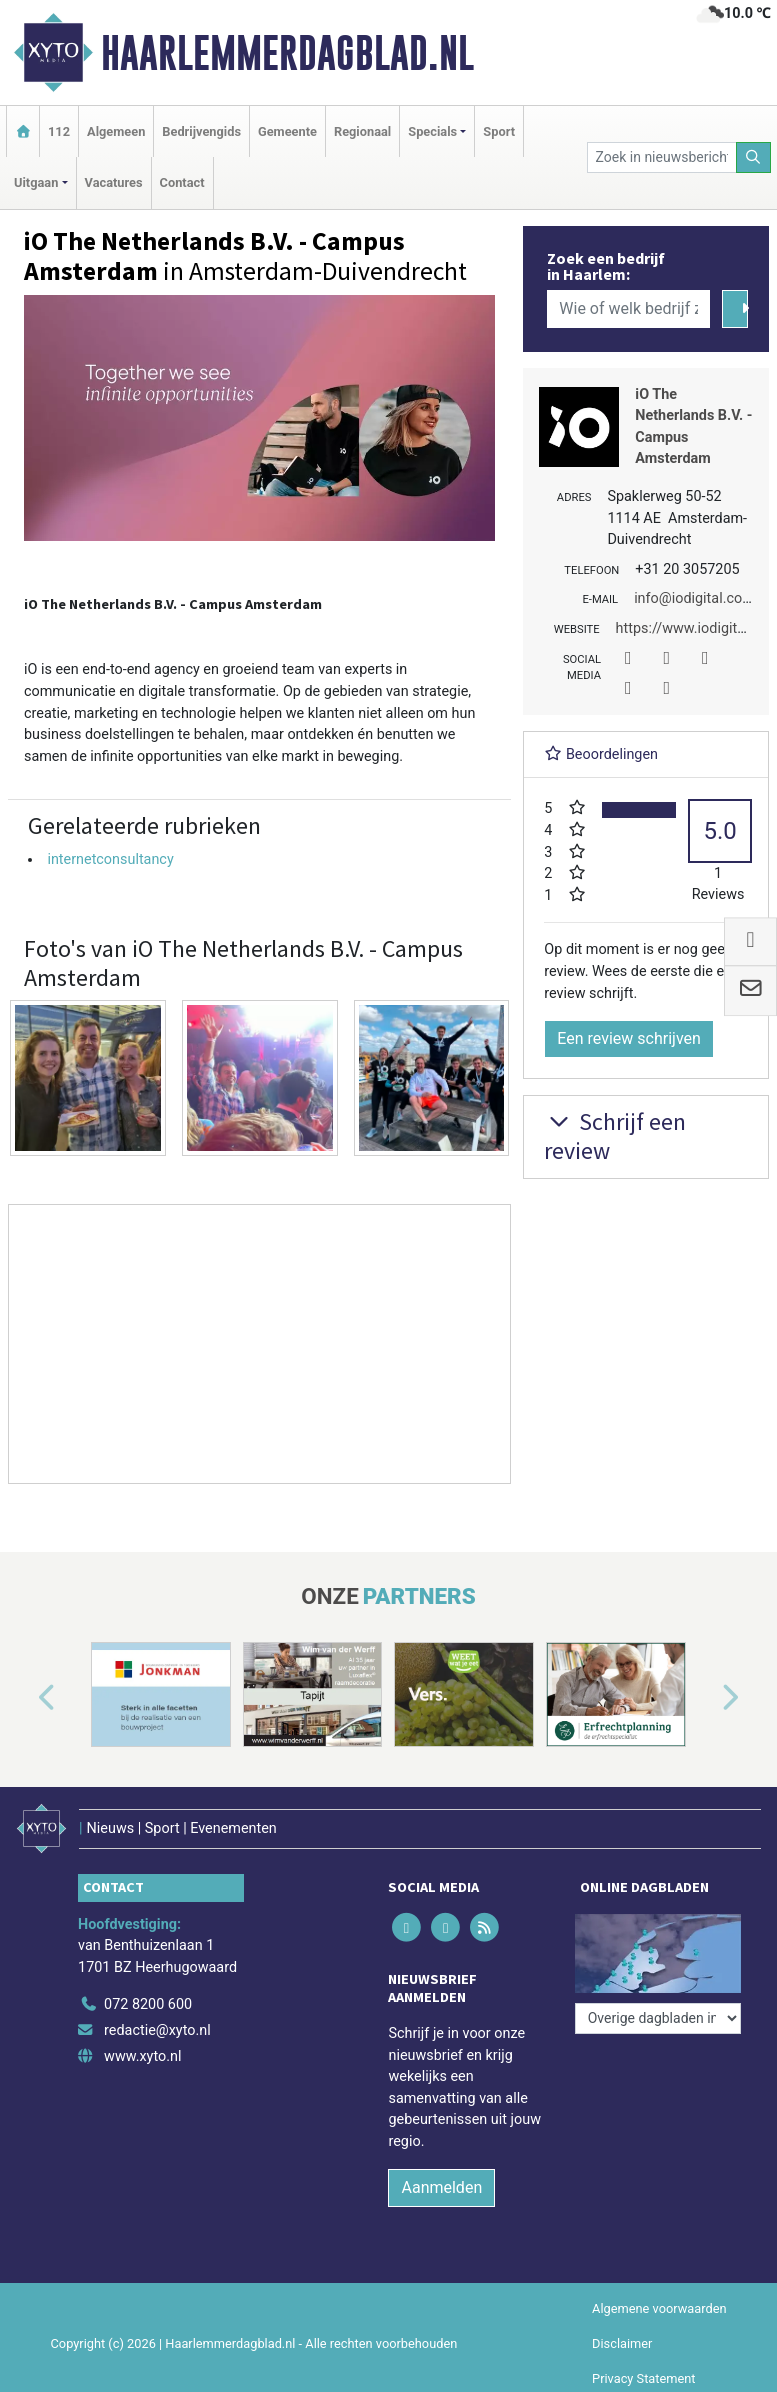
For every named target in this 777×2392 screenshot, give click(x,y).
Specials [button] (432, 131)
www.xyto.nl (142, 2056)
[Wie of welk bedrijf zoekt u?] (628, 309)
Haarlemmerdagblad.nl (287, 53)
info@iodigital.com (694, 598)
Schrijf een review (615, 1136)
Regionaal (362, 131)
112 (59, 131)
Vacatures (114, 182)
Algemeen (116, 131)
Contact (182, 182)
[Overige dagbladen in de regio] (658, 2018)
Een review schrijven (629, 1038)
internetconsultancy (110, 859)
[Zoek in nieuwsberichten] (662, 157)
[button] (24, 1698)
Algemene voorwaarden (659, 2308)
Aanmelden (441, 2187)
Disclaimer (622, 2343)
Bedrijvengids (201, 131)
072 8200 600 (148, 2004)
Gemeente (287, 131)
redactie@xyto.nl (157, 2030)
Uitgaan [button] (36, 182)
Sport (499, 131)
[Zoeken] (754, 157)
